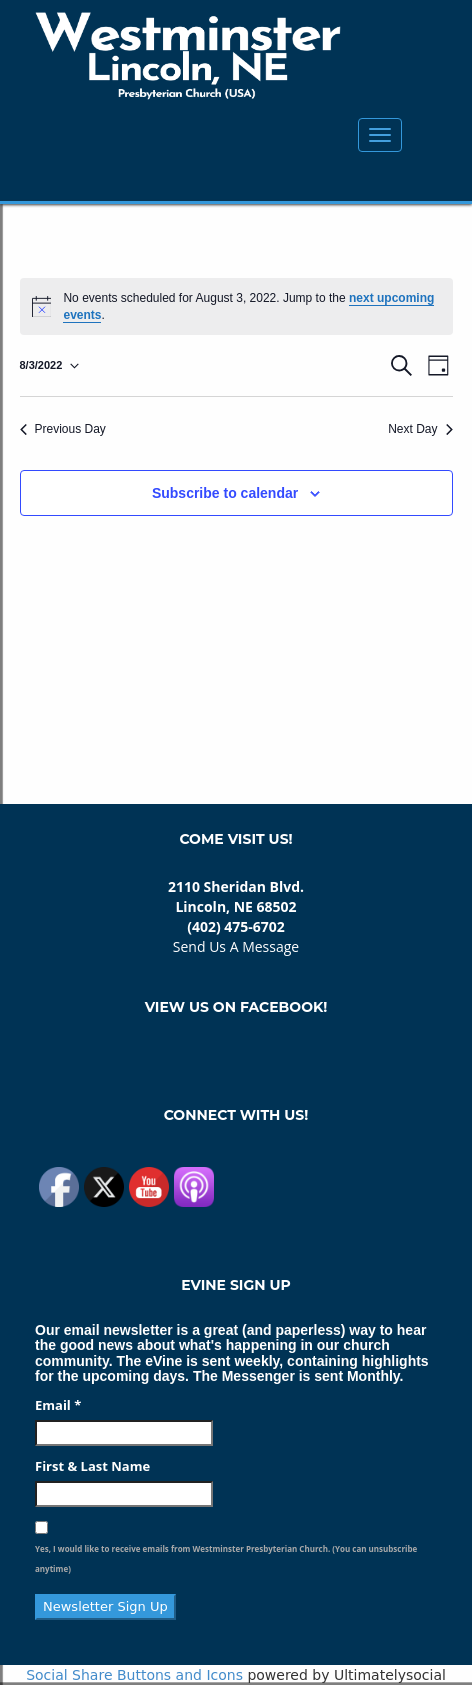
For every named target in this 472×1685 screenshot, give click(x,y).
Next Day (420, 429)
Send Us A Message (236, 946)
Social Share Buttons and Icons (134, 1675)
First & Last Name (92, 1466)
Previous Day (63, 429)
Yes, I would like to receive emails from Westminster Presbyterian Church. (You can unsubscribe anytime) (226, 1558)
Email (58, 1405)
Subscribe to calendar (225, 493)
